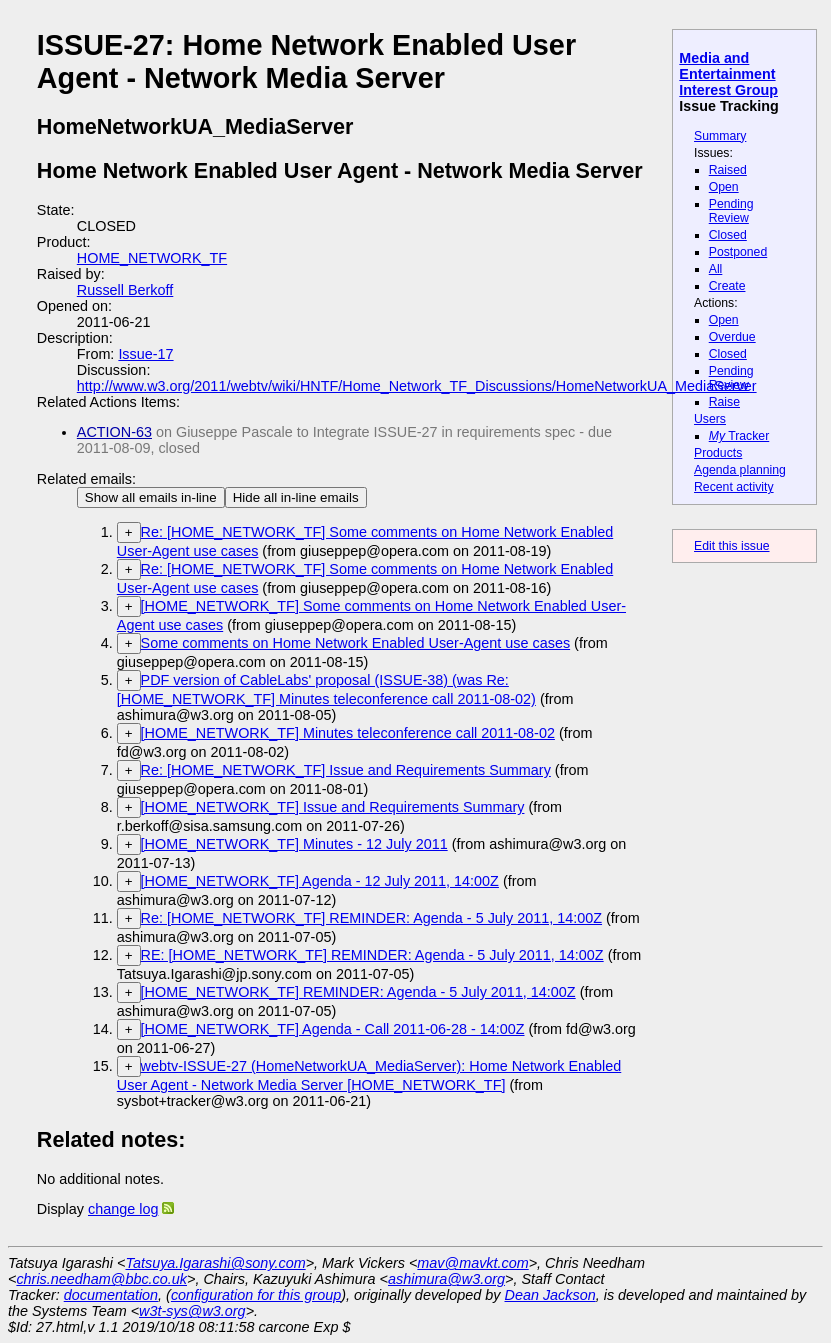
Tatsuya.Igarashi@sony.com (215, 1263)
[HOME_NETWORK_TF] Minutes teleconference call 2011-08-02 (348, 733)
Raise (724, 402)
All (716, 269)
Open (724, 187)
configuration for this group (256, 1295)
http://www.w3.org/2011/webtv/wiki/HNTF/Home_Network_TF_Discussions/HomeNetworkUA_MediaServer (417, 386)
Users (710, 419)
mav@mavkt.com (472, 1263)
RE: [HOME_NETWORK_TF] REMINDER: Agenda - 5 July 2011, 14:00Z (372, 955)
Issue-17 (145, 354)
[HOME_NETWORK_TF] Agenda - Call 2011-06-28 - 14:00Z (333, 1029)
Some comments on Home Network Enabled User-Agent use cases (356, 643)
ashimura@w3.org (446, 1279)
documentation (111, 1295)
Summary (720, 136)
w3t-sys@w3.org (192, 1311)
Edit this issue (731, 546)
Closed (728, 235)
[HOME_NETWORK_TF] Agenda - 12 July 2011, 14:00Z (320, 881)
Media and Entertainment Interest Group (728, 74)
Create (727, 286)
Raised (728, 170)
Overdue (732, 337)
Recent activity (734, 487)
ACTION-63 (114, 432)
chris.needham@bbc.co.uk (101, 1279)
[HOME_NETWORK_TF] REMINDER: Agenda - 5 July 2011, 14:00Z (358, 992)
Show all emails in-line (151, 497)
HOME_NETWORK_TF (152, 258)
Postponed (738, 252)
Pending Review (731, 211)
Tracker (739, 436)
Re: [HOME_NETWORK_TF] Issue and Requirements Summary (346, 770)
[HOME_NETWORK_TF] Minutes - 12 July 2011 (294, 844)
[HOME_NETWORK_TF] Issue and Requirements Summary (333, 807)
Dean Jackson (550, 1295)
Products (718, 453)
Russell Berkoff (125, 290)
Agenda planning (740, 470)
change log (123, 1209)
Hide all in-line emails (296, 497)
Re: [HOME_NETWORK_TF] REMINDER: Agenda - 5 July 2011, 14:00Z (371, 918)
